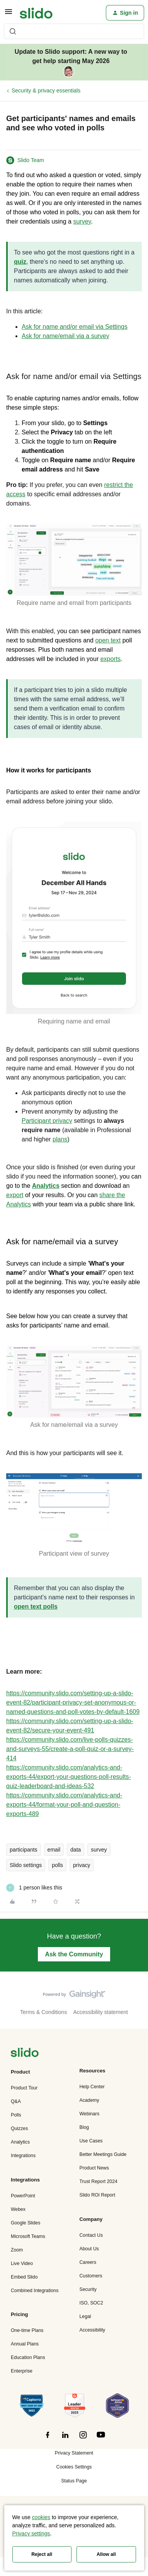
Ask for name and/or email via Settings (75, 326)
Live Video (22, 2263)
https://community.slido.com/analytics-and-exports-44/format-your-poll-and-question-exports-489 (64, 1804)
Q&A (16, 2101)
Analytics (20, 2142)
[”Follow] (47, 2439)
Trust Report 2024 (98, 2181)
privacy (81, 1865)
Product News (94, 2168)
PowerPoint (23, 2195)
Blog (84, 2127)
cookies (41, 2517)
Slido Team (30, 160)
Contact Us (91, 2235)
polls (57, 1865)
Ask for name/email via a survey (65, 336)
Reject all (41, 2554)
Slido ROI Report (98, 2195)
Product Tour (24, 2088)
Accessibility (92, 2330)
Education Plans (28, 2357)
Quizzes (19, 2128)
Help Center (92, 2086)
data (75, 1850)
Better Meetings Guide (103, 2154)
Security (88, 2289)
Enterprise (21, 2371)
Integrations (23, 2155)
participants (23, 1850)
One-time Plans (27, 2330)
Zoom (17, 2250)
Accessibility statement (100, 2012)
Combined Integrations (34, 2290)
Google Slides (25, 2223)
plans (60, 1139)
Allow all (106, 2554)
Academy (89, 2100)
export (14, 1195)
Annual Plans (25, 2344)
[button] (8, 14)
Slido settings (26, 1865)
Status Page (74, 2481)
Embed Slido (24, 2277)
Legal (85, 2316)
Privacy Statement (74, 2453)
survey (99, 1850)
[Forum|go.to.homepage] (36, 13)
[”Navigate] (25, 2054)
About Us (89, 2248)
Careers (88, 2262)
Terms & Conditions (43, 2012)
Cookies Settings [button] (74, 2467)
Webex (18, 2209)
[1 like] (34, 1888)
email (54, 1850)
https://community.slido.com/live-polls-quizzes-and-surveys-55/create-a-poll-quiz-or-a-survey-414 (70, 1748)
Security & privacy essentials (46, 90)
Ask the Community (74, 1954)
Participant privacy (47, 1120)
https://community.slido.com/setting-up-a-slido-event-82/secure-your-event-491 (69, 1726)
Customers (91, 2276)
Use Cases (91, 2141)
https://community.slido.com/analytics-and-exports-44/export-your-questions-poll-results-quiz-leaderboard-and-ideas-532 (68, 1776)
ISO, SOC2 (91, 2303)
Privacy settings (31, 2533)
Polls (16, 2115)
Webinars (90, 2113)
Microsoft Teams (28, 2236)
